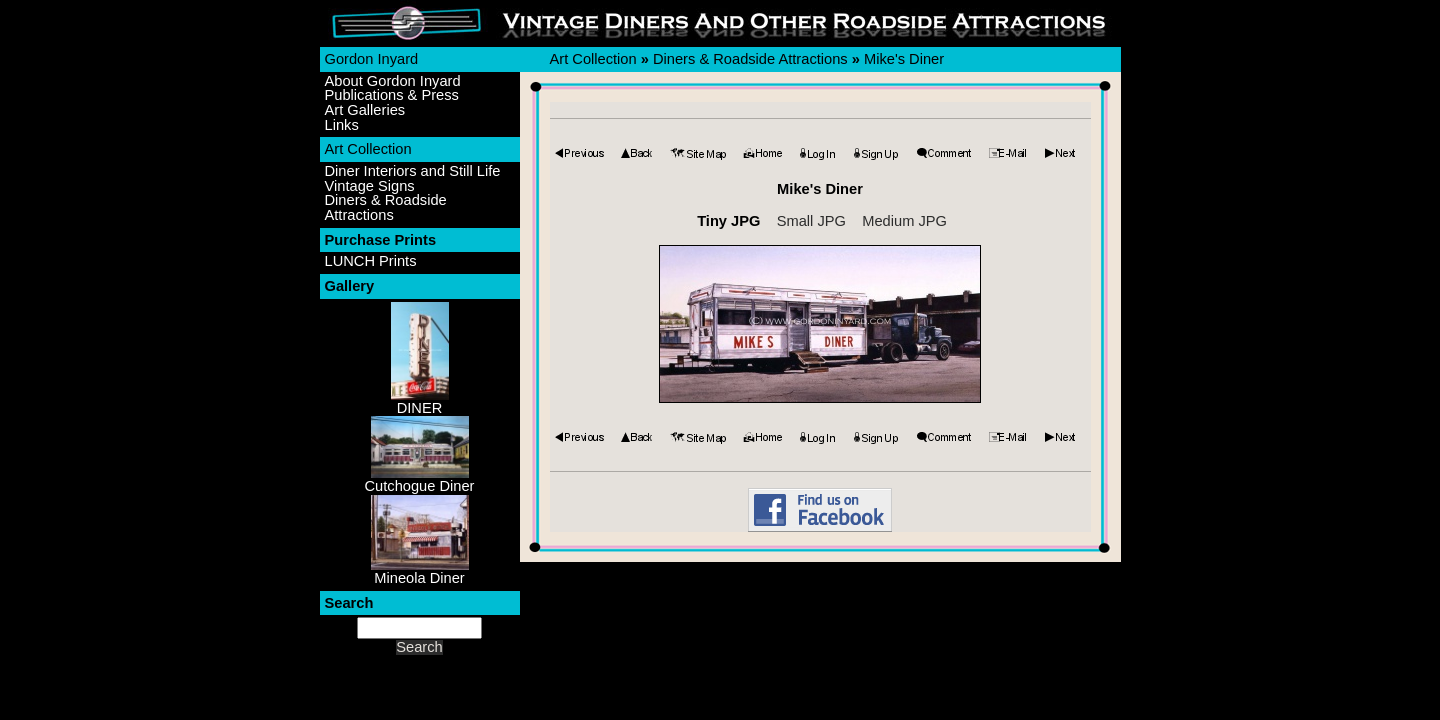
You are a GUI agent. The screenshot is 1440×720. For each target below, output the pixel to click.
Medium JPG (904, 221)
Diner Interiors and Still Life (413, 171)
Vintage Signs (370, 186)
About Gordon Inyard (393, 81)
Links (342, 125)
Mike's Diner (904, 59)
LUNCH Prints (371, 261)
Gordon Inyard (372, 59)
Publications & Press (392, 95)
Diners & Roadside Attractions (386, 207)
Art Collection (368, 149)
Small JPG (811, 221)
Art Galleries (365, 110)
